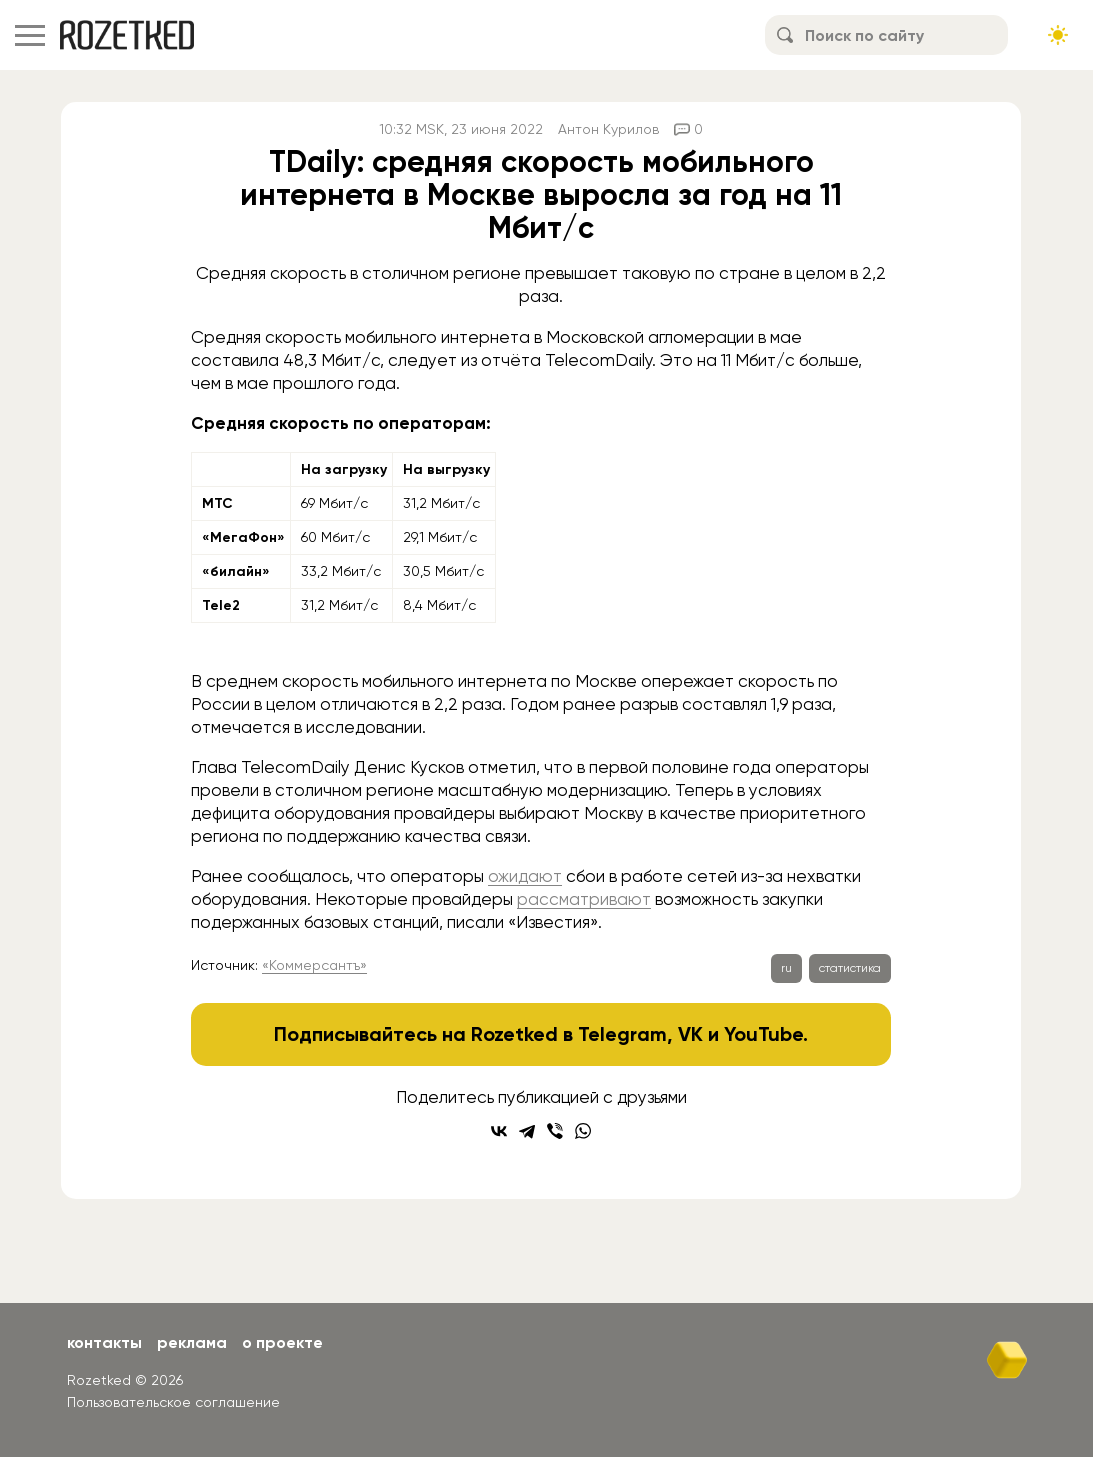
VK (690, 1034)
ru (786, 968)
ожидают (525, 876)
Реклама (192, 1342)
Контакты (104, 1342)
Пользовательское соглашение (173, 1402)
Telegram (622, 1034)
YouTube (763, 1034)
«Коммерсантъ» (314, 965)
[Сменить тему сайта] (1058, 35)
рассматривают (584, 899)
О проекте (282, 1342)
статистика (850, 968)
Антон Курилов (608, 129)
